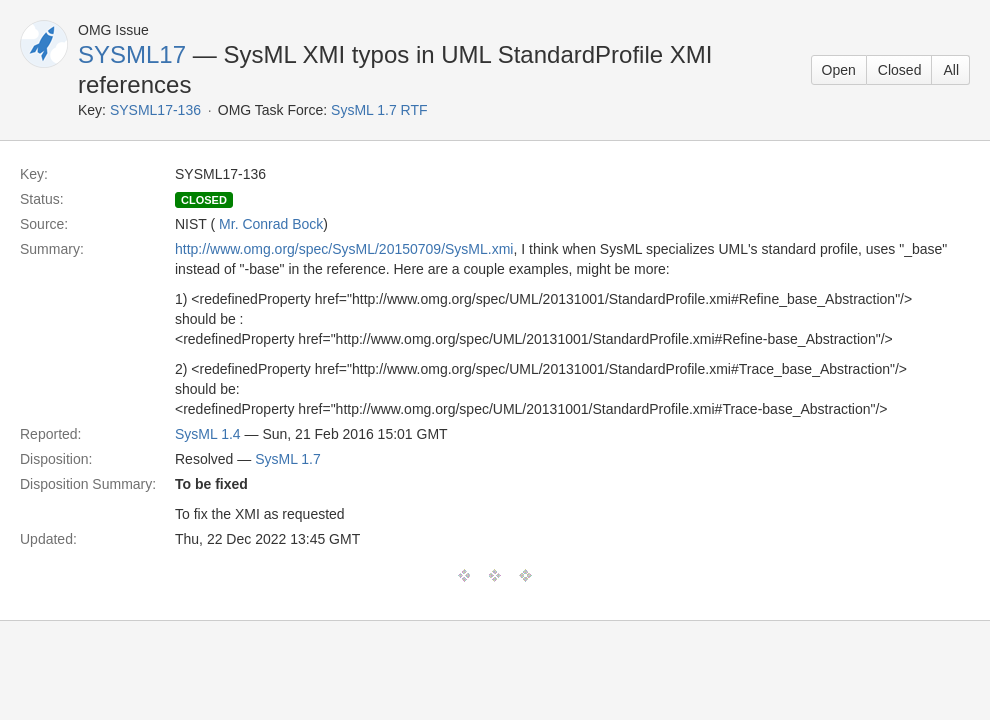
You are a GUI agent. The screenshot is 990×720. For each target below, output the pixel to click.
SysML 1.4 (208, 434)
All (951, 70)
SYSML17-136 (155, 110)
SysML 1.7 (288, 459)
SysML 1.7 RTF (379, 110)
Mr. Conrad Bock (271, 224)
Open (839, 70)
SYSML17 (132, 54)
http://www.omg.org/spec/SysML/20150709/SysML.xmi (344, 249)
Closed (900, 70)
